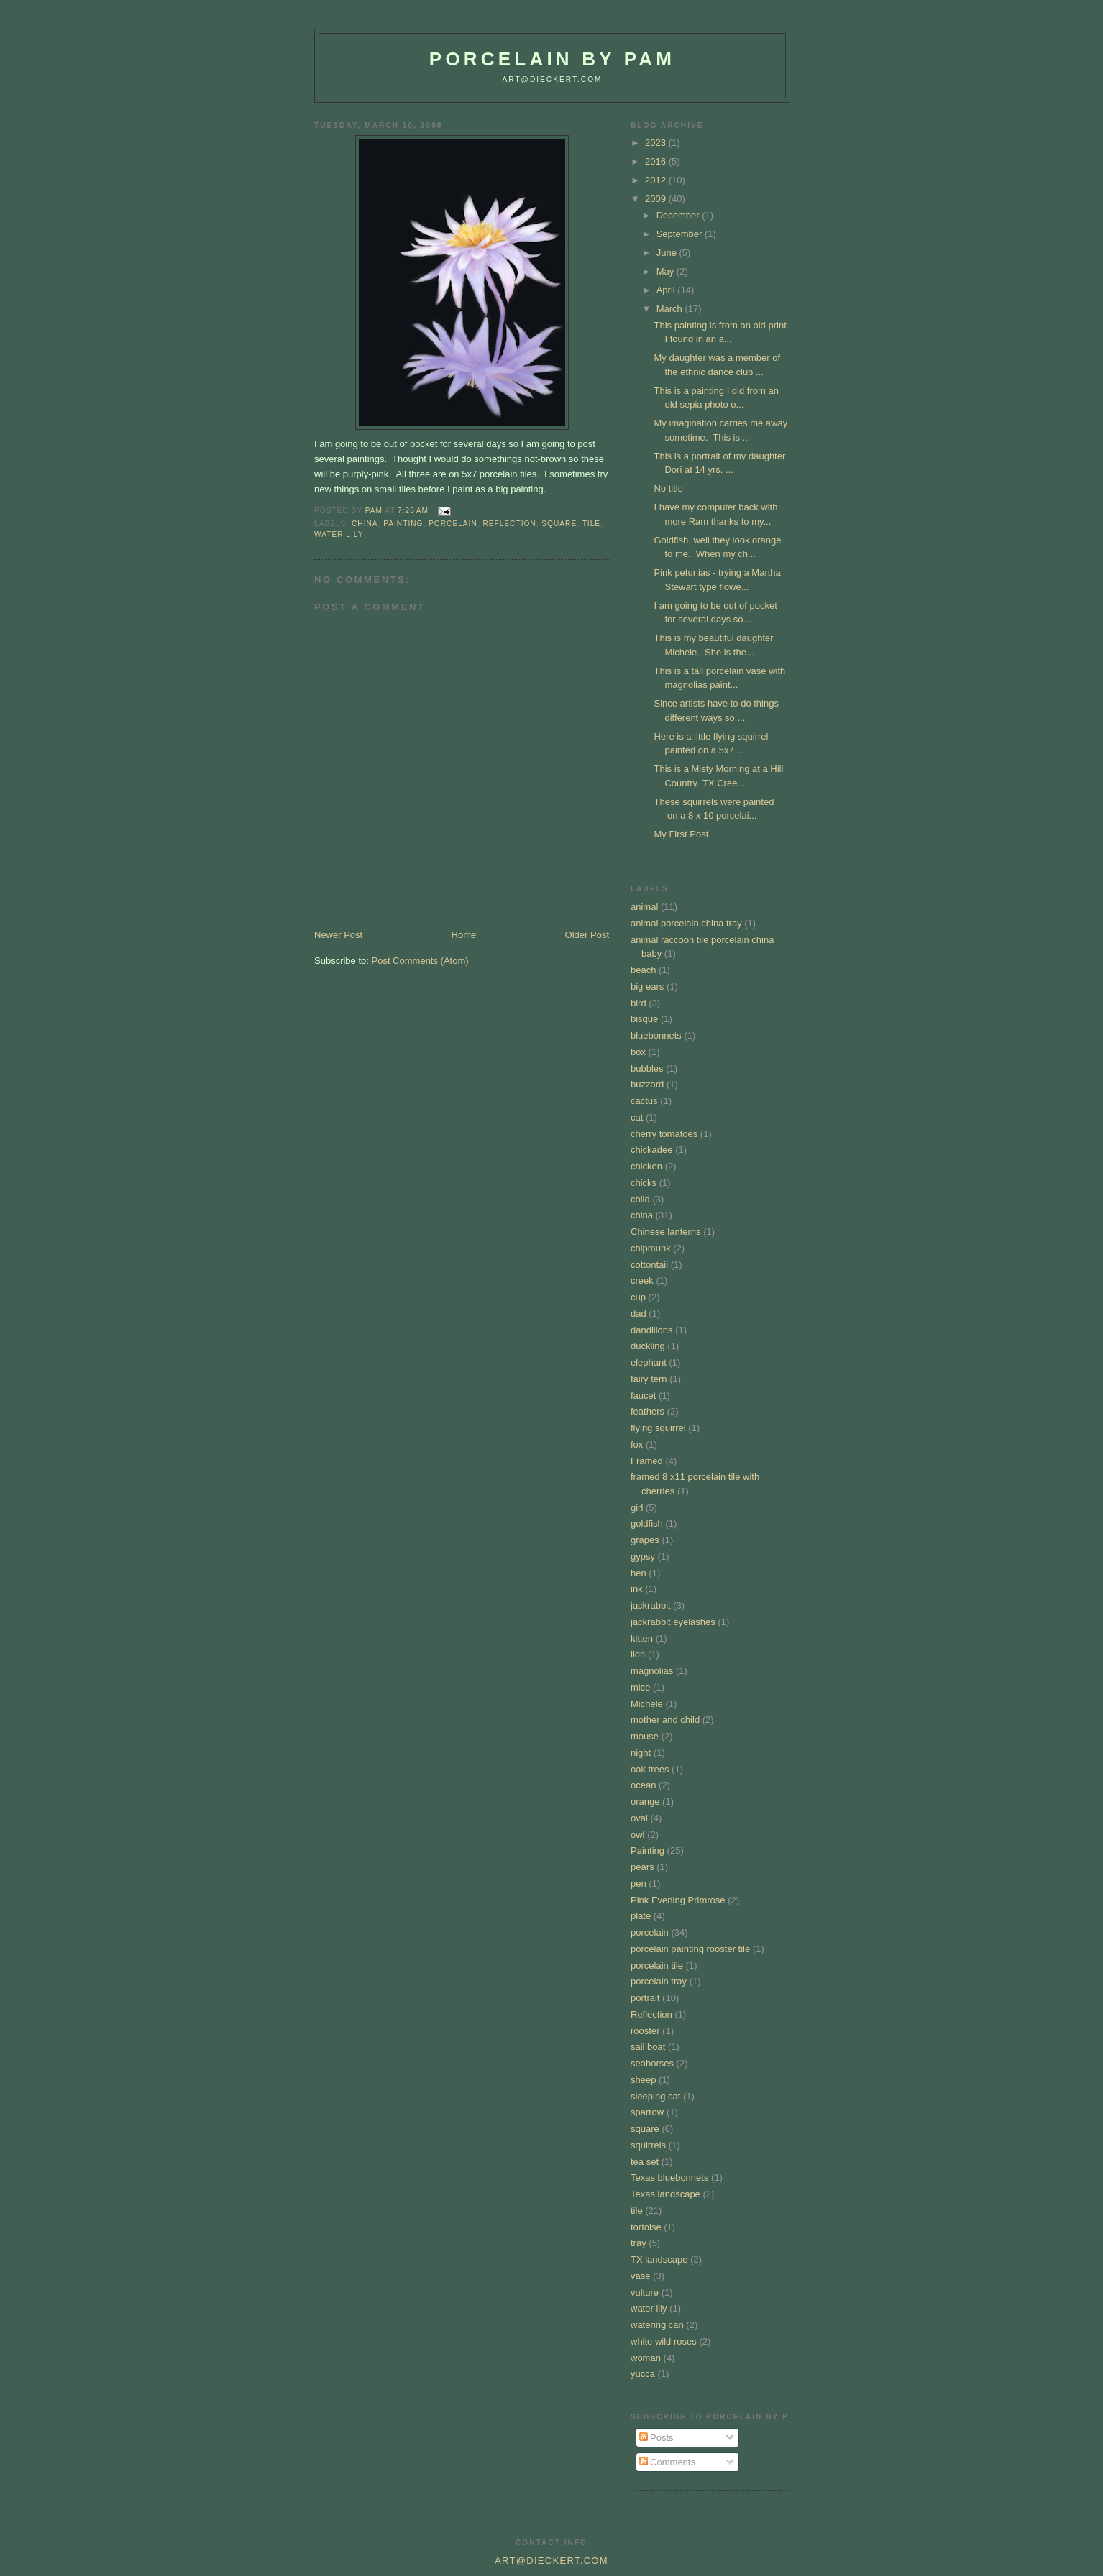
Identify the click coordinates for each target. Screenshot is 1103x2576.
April (667, 290)
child (640, 1199)
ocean (643, 1785)
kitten (642, 1638)
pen (638, 1883)
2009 (657, 198)
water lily (338, 534)
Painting (403, 524)
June (667, 252)
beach (643, 970)
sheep (643, 2079)
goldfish (647, 1523)
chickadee (652, 1149)
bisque (644, 1018)
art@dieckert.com (552, 79)
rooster (645, 2030)
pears (642, 1867)
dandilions (652, 1330)
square (559, 524)
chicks (643, 1182)
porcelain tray (659, 1981)
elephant (649, 1362)
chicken (646, 1166)
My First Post (681, 834)
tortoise (646, 2227)
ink (637, 1588)
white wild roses (664, 2341)
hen (638, 1573)
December (679, 215)
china (365, 524)
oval (639, 1818)
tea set (645, 2161)
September (680, 234)
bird (638, 1003)
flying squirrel (658, 1427)
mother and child (665, 1719)
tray (638, 2242)
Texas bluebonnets (669, 2177)
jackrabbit (651, 1605)
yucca (643, 2373)
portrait (645, 1997)
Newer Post (338, 934)
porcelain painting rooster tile (690, 1949)
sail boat (648, 2046)
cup (638, 1297)
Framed (647, 1460)
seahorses (652, 2063)
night (641, 1752)
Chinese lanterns (666, 1231)
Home (464, 934)
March (670, 308)
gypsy (643, 1556)
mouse (645, 1736)
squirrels (648, 2145)
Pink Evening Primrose (678, 1900)
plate (641, 1915)
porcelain (453, 524)
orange (645, 1801)
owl (638, 1834)
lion (638, 1654)
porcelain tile (657, 1965)
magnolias (652, 1670)
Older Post (587, 934)
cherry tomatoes (664, 1133)
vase (640, 2276)
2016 (657, 161)
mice (640, 1687)
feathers (647, 1411)
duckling (648, 1345)
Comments (667, 2462)
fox (637, 1444)
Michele (647, 1703)
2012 (657, 180)
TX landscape (659, 2259)
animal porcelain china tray (686, 923)
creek (642, 1280)
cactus (644, 1100)
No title (668, 488)
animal (644, 906)
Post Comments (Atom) (420, 960)
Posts (656, 2437)
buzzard (647, 1084)
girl (637, 1507)
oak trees (650, 1769)
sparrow (647, 2112)
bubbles (647, 1068)
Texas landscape (665, 2194)
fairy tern (649, 1379)
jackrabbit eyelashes (673, 1621)
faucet (643, 1395)
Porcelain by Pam (552, 59)
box (638, 1051)
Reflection (509, 524)
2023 (657, 142)
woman (646, 2357)
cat (637, 1117)
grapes (645, 1540)
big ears (647, 986)
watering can (657, 2324)
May (666, 271)
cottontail (649, 1264)
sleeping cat (655, 2096)
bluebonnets (656, 1035)
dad (638, 1313)
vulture (645, 2292)
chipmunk (651, 1248)
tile (591, 524)
